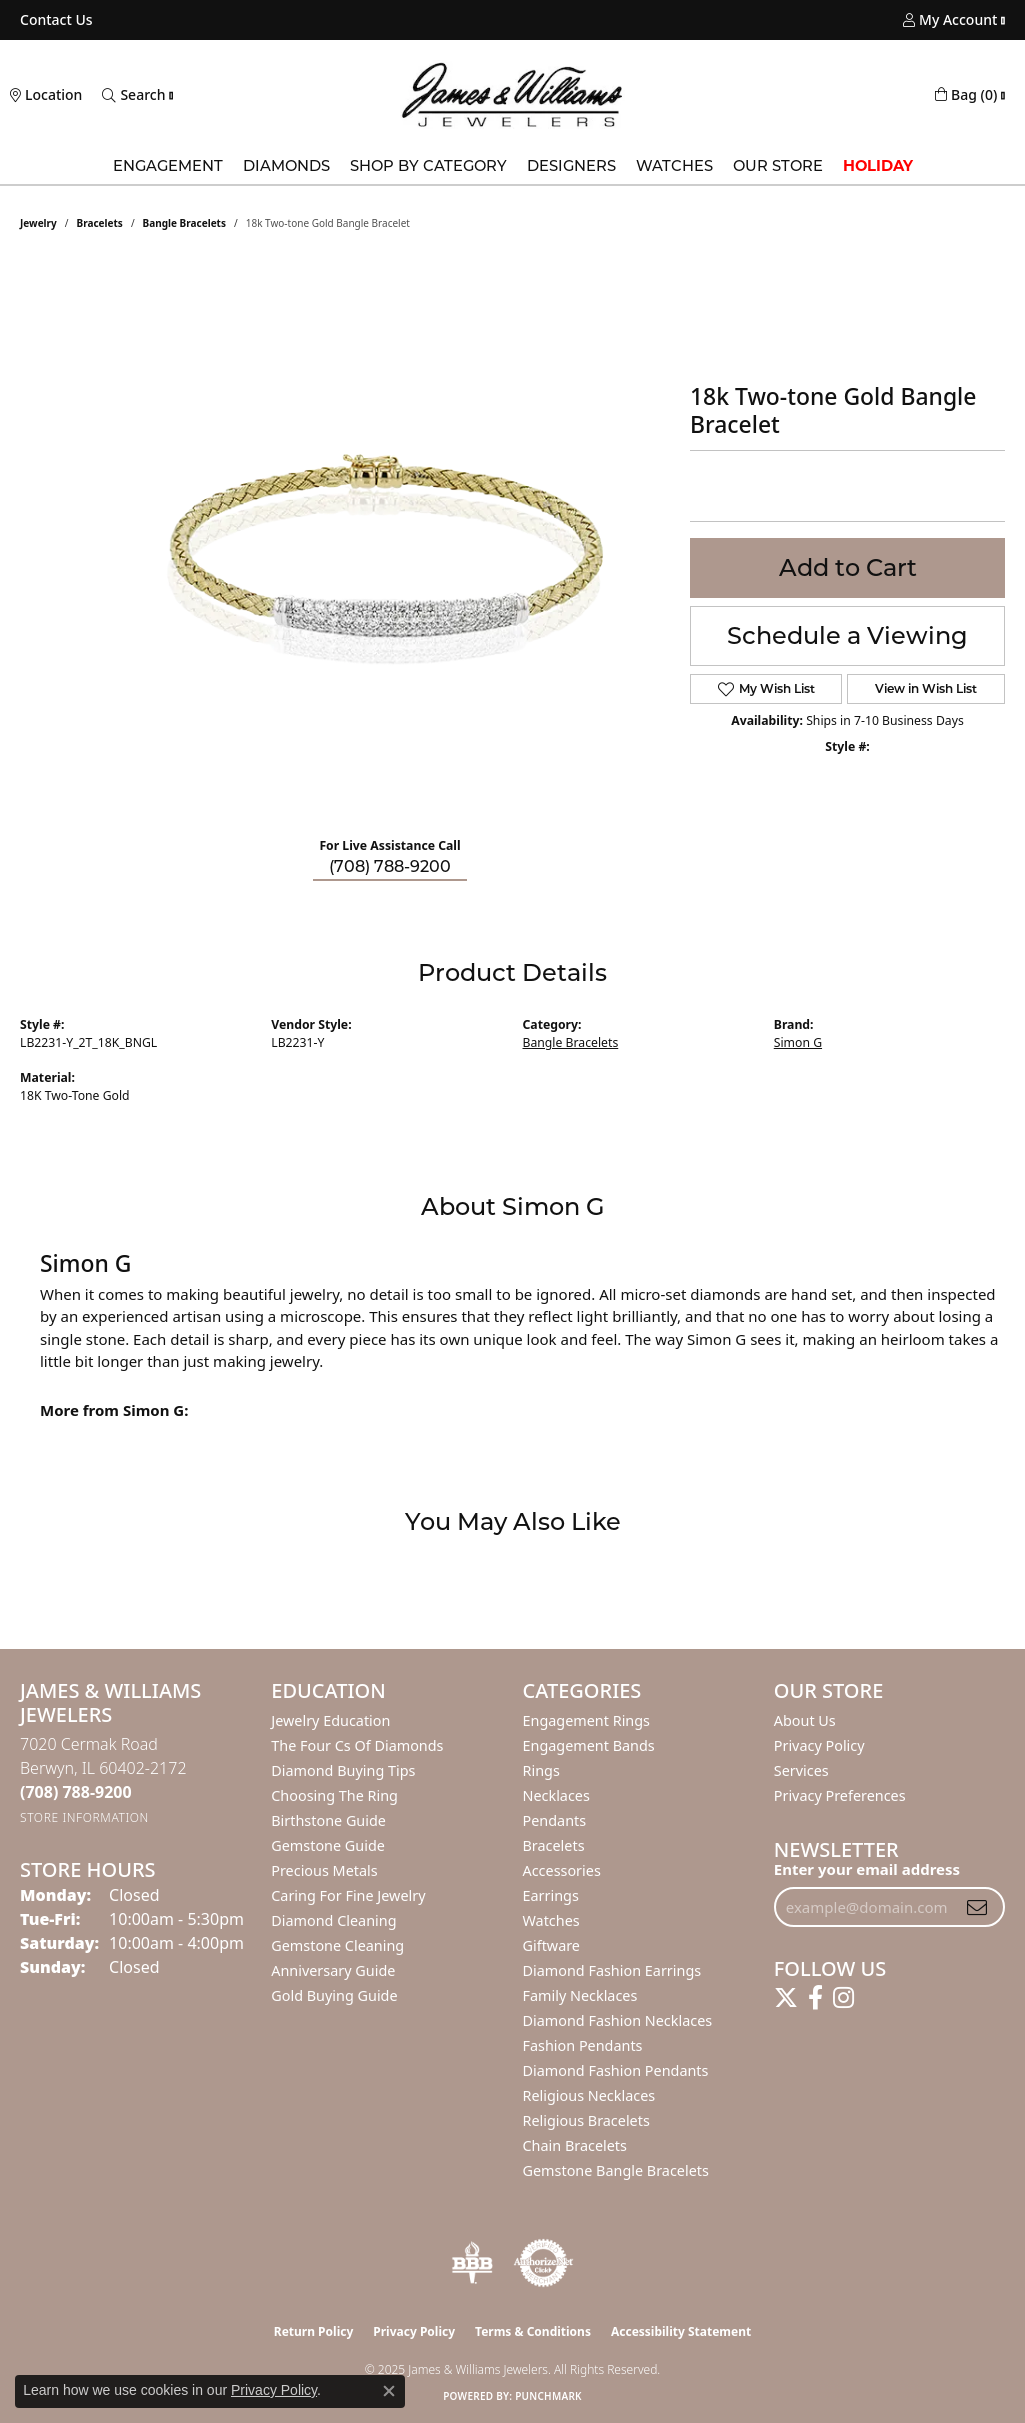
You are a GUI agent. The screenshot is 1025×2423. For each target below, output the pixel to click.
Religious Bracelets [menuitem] (586, 2120)
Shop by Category (428, 166)
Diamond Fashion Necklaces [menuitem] (618, 2020)
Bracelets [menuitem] (554, 1845)
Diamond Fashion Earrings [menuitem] (612, 1970)
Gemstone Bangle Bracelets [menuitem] (616, 2170)
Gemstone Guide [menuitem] (328, 1845)
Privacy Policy (819, 1745)
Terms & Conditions (533, 2331)
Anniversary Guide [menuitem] (333, 1970)
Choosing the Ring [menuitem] (334, 1795)
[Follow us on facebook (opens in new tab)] (815, 1998)
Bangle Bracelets (184, 223)
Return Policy (314, 2331)
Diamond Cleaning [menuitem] (333, 1920)
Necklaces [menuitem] (556, 1795)
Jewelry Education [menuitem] (330, 1720)
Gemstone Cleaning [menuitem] (337, 1945)
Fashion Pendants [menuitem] (583, 2045)
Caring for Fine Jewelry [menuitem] (348, 1895)
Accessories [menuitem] (562, 1870)
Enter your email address (867, 1869)
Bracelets (100, 223)
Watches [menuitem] (551, 1920)
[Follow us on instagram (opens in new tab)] (843, 1998)
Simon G (798, 1042)
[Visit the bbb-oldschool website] (472, 2263)
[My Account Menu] (950, 20)
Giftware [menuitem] (552, 1945)
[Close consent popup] (389, 2391)
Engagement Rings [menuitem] (587, 1720)
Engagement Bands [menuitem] (589, 1745)
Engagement (168, 166)
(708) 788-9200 (390, 866)
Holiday (878, 166)
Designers (571, 166)
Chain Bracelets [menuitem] (575, 2145)
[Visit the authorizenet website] (544, 2263)
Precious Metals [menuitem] (324, 1870)
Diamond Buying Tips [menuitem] (343, 1770)
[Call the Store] (76, 1792)
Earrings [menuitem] (551, 1895)
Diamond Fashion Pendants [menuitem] (616, 2070)
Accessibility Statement (681, 2331)
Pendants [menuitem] (555, 1820)
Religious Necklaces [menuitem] (589, 2095)
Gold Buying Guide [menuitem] (334, 1995)
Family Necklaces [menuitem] (580, 1995)
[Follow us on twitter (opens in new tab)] (786, 1998)
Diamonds (286, 166)
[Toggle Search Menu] (133, 95)
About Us (805, 1720)
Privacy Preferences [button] (840, 1795)
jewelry (38, 223)
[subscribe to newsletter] (977, 1907)
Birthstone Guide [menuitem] (328, 1820)
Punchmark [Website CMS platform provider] (548, 2396)
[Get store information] (84, 1817)
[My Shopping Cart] (966, 95)
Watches (674, 166)
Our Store (778, 166)
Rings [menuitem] (541, 1770)
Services (801, 1770)
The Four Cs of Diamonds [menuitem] (357, 1745)
